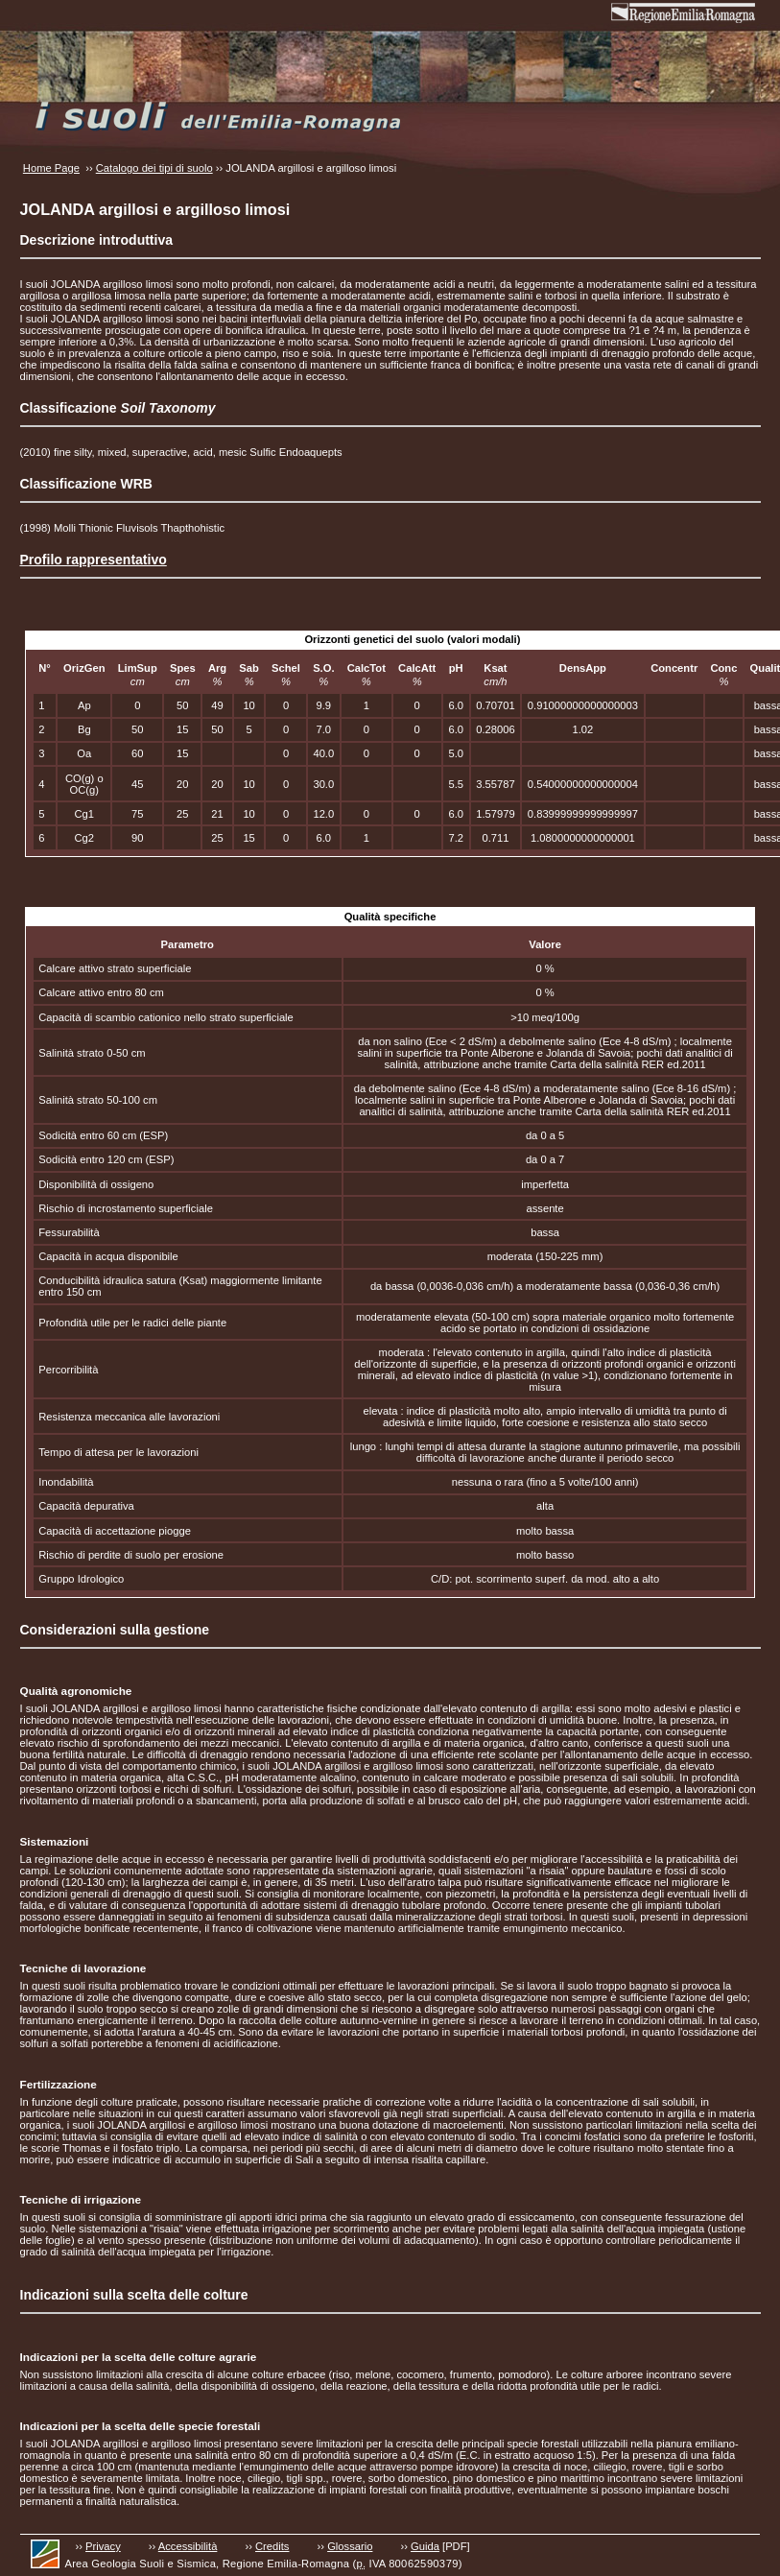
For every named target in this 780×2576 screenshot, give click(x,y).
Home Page (51, 168)
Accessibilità (188, 2546)
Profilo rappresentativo (93, 559)
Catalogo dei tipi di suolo (154, 168)
